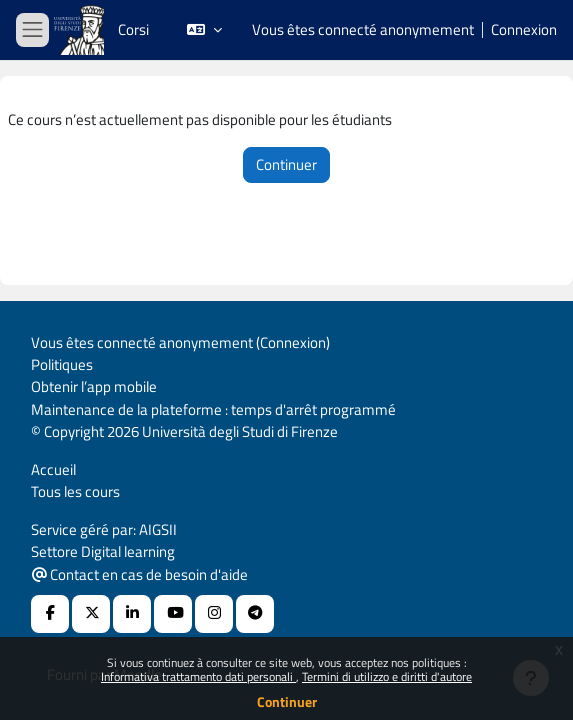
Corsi (133, 29)
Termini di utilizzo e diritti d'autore (387, 676)
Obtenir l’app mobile (94, 386)
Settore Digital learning (103, 551)
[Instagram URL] (214, 614)
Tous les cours (75, 491)
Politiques (62, 364)
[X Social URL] (91, 614)
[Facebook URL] (50, 614)
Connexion (524, 30)
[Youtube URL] (173, 614)
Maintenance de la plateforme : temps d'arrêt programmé (213, 409)
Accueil (53, 469)
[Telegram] (255, 614)
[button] (204, 30)
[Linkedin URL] (132, 614)
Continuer (287, 701)
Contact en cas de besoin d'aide (140, 574)
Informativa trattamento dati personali (198, 676)
